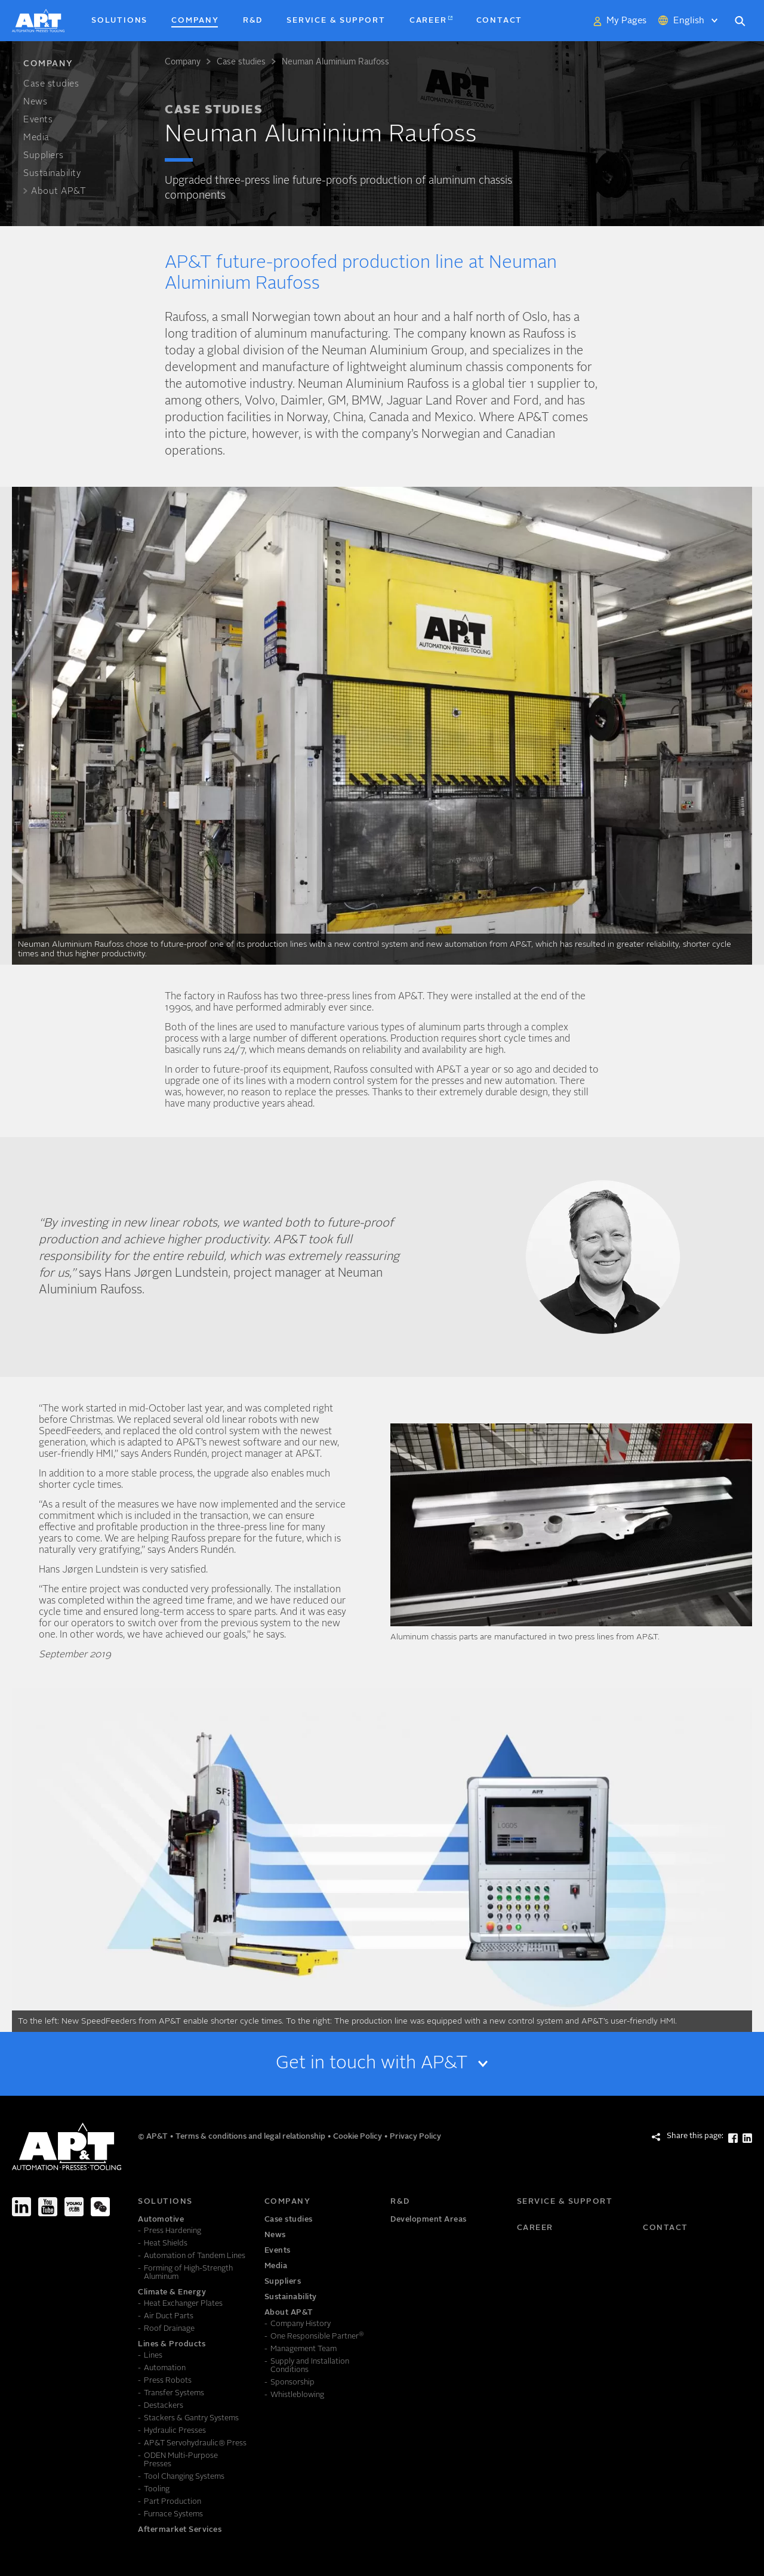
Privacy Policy (415, 2137)
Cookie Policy (358, 2137)
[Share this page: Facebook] (733, 2138)
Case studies (241, 62)
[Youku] (74, 2206)
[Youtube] (47, 2206)
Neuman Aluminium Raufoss (335, 62)
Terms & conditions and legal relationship (251, 2137)
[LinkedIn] (21, 2206)
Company (183, 62)
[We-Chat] (100, 2206)
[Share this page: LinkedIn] (747, 2138)
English (688, 21)
